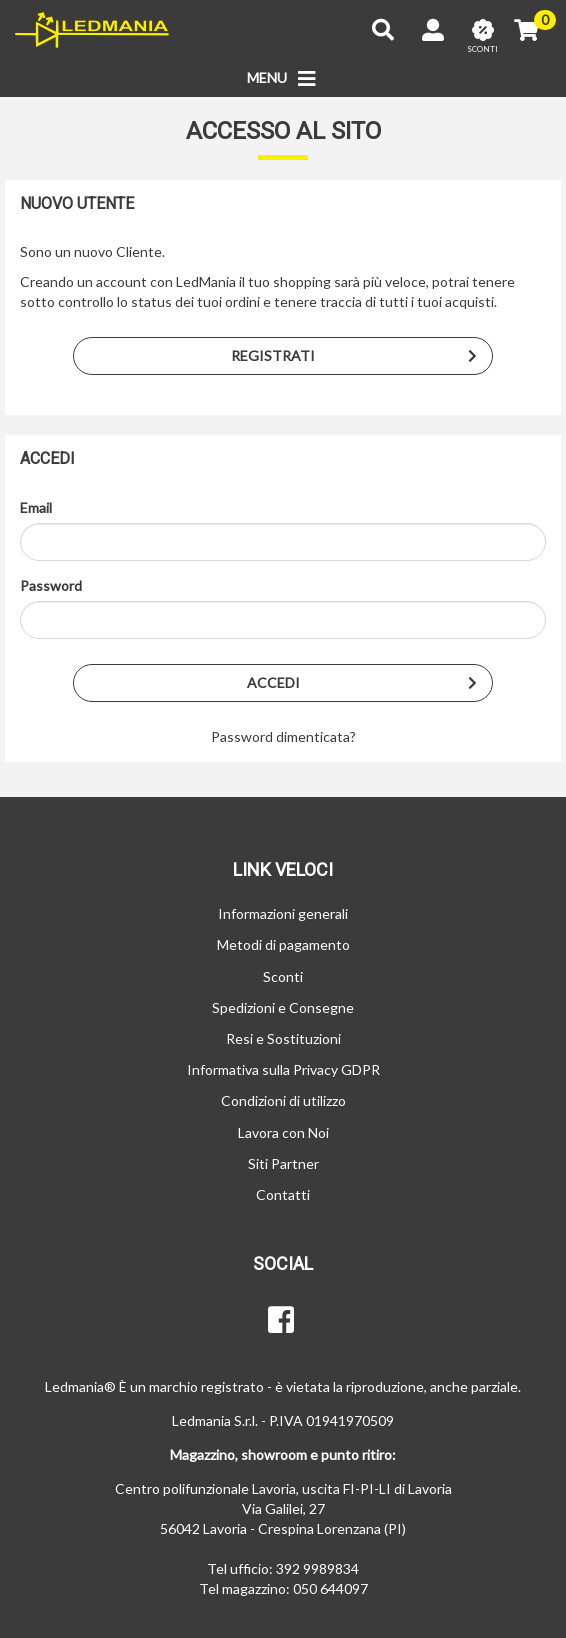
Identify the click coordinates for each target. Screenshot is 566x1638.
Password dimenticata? (283, 736)
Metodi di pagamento (283, 944)
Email (36, 507)
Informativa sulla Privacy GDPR (283, 1069)
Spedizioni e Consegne (283, 1007)
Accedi (370, 683)
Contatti (283, 1194)
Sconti (283, 976)
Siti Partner (283, 1163)
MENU (283, 79)
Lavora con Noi (283, 1132)
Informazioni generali (283, 913)
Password (51, 585)
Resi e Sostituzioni (283, 1038)
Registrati (361, 356)
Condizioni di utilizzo (283, 1100)
